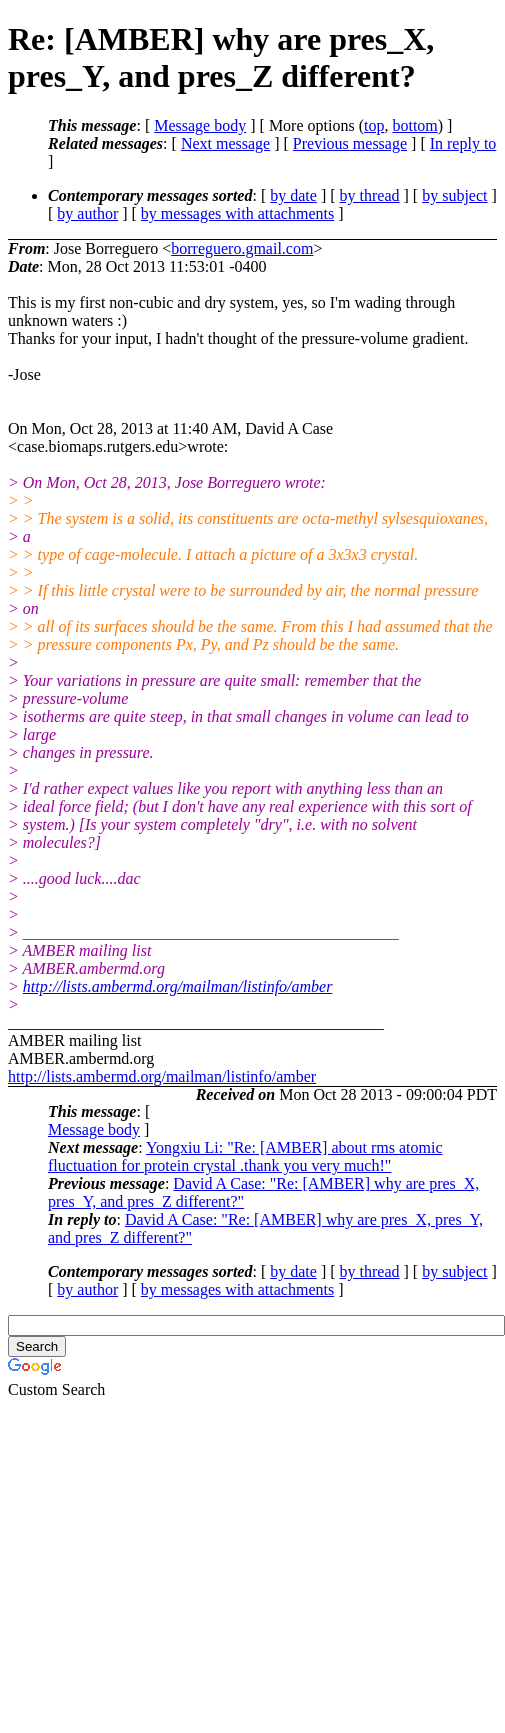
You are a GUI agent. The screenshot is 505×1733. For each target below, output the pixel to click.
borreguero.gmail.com (242, 248)
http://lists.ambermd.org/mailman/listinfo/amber (178, 986)
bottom (414, 125)
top (374, 125)
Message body (200, 125)
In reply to (463, 143)
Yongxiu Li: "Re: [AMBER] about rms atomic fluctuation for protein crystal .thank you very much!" (245, 1156)
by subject (454, 195)
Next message (225, 143)
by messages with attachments (237, 213)
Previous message (350, 143)
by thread (370, 195)
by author (87, 213)
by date (293, 195)
